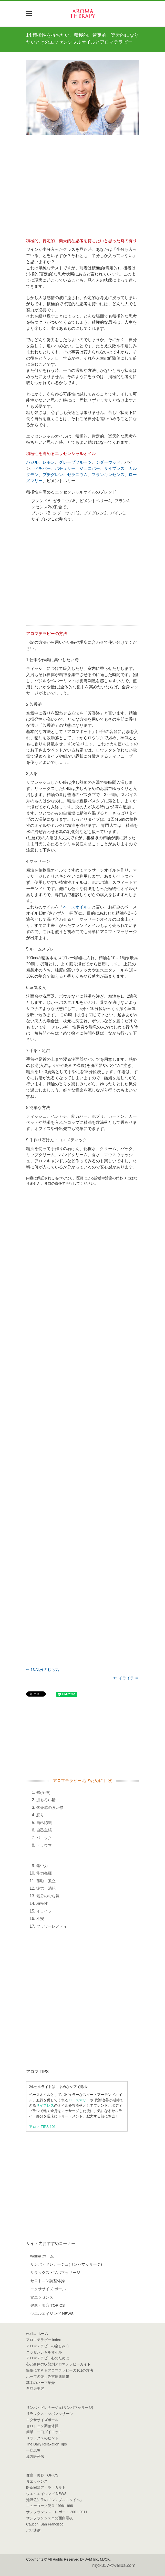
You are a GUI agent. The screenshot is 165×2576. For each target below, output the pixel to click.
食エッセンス (41, 2297)
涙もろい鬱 (46, 1800)
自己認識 (44, 1822)
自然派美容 (35, 2388)
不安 (40, 1918)
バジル (32, 462)
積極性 (42, 1903)
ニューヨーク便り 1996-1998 (49, 2506)
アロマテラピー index (43, 2340)
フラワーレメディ (51, 1926)
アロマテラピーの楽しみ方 (47, 2346)
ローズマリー (79, 2100)
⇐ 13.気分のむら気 (42, 1669)
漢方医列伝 (35, 2456)
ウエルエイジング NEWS (52, 2313)
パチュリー (65, 468)
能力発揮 (44, 1873)
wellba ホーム (42, 2256)
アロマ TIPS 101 (42, 2127)
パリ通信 (33, 2530)
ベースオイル (75, 907)
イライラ (44, 1911)
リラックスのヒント (42, 2438)
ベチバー (42, 468)
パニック (44, 1838)
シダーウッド (108, 462)
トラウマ (44, 1845)
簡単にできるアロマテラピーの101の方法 (59, 2370)
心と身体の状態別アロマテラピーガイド (58, 2364)
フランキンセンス (108, 474)
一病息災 (33, 2450)
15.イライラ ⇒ (126, 1678)
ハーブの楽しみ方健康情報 (47, 2376)
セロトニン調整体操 (47, 2280)
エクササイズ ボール (48, 2289)
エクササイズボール (42, 2420)
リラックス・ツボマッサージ (55, 2272)
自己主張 (44, 1830)
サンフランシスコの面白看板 (49, 2518)
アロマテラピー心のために (47, 2358)
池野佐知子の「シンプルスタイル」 (55, 2500)
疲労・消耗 (46, 1888)
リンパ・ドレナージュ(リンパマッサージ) (66, 2264)
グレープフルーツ (75, 462)
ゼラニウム (77, 474)
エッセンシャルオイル (44, 2352)
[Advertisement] (82, 189)
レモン (49, 462)
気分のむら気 (47, 1896)
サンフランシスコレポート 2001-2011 (56, 2512)
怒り (40, 1815)
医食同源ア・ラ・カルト (46, 2487)
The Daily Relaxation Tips (46, 2444)
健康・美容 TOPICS (47, 2305)
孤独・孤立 (46, 1881)
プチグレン (53, 474)
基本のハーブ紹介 (40, 2383)
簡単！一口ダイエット (44, 2432)
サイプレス (114, 468)
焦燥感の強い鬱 (49, 1807)
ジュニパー (89, 468)
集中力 (42, 1866)
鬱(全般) (43, 1792)
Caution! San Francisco (45, 2524)
